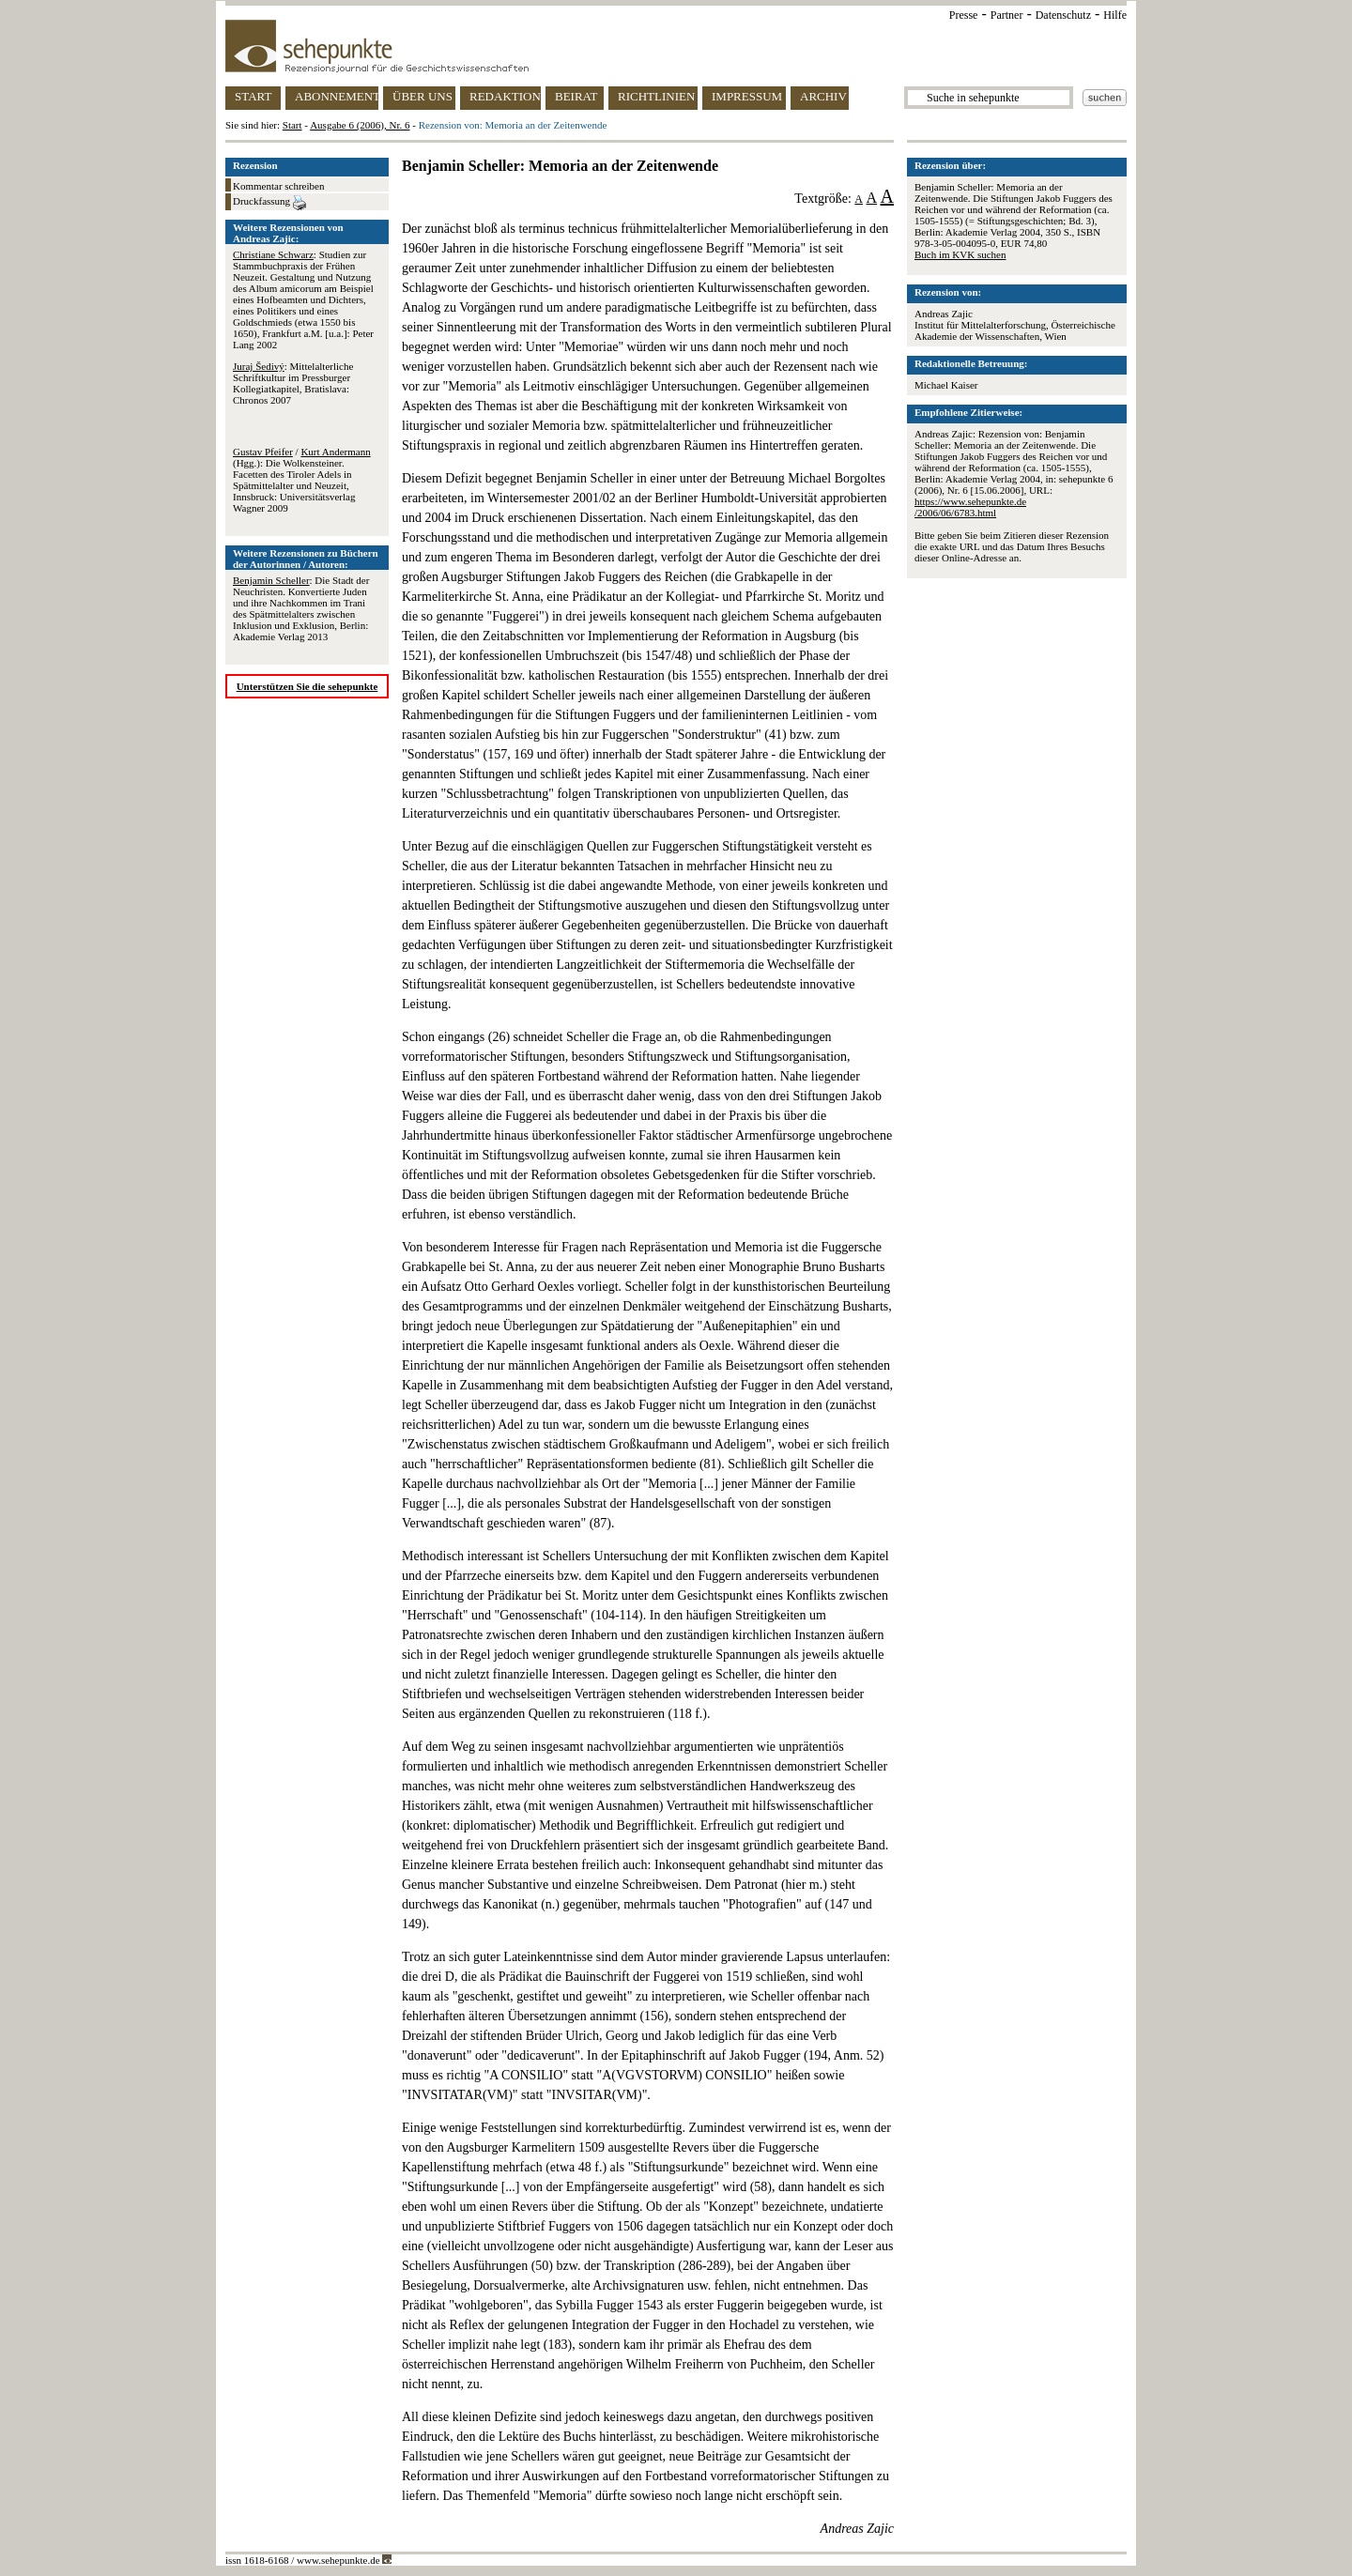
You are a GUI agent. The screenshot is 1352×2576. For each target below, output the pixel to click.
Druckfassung (269, 202)
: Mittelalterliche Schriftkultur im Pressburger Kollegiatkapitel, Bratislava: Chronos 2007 (293, 383)
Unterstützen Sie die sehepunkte (307, 686)
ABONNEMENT (336, 96)
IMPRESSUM (747, 96)
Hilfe (1115, 15)
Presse (963, 15)
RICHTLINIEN (656, 96)
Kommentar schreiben (278, 186)
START (253, 96)
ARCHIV (823, 96)
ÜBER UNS (422, 96)
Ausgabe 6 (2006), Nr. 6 (359, 124)
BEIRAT (576, 96)
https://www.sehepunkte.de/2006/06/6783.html (970, 507)
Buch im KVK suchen (960, 254)
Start (292, 124)
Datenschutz (1063, 15)
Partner (1007, 15)
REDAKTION (505, 96)
